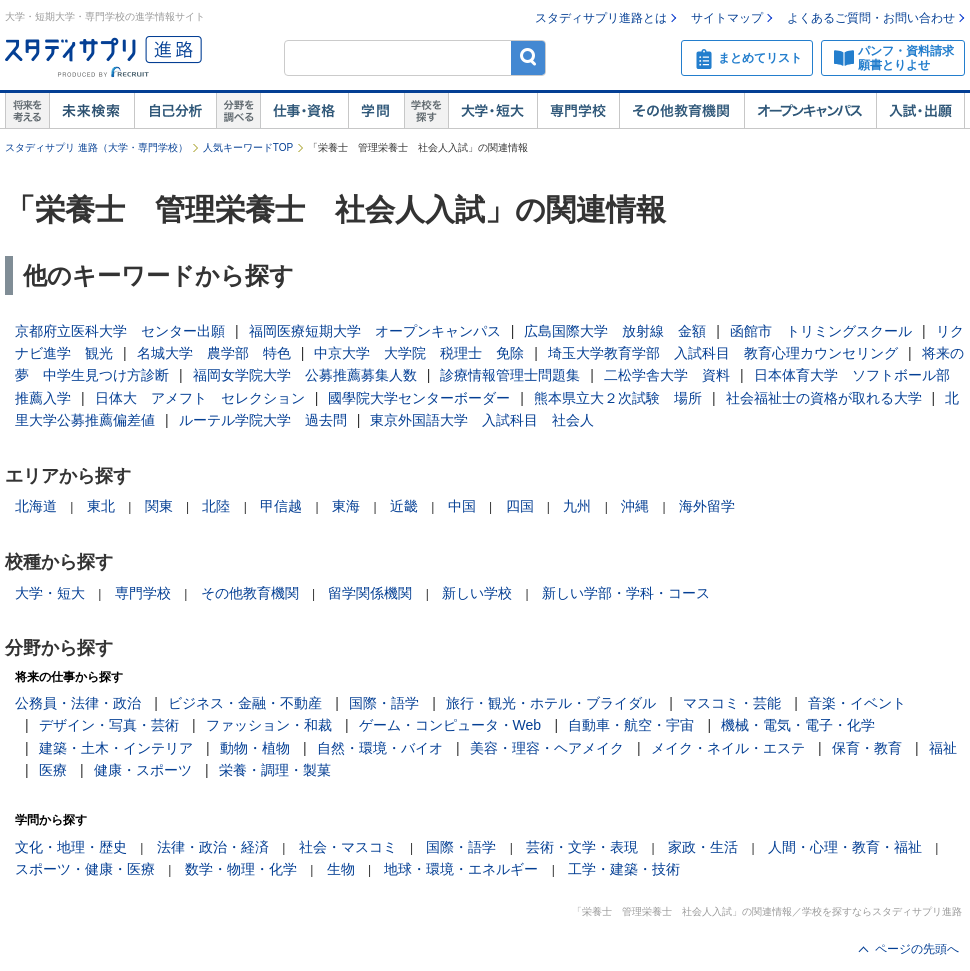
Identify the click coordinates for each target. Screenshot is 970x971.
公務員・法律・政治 (78, 703)
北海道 (36, 506)
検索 (528, 57)
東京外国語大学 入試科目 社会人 (482, 420)
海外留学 (707, 506)
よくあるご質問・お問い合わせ (871, 18)
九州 (577, 506)
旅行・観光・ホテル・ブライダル (551, 703)
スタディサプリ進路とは (601, 18)
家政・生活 (703, 847)
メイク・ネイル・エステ (728, 748)
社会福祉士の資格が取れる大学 (824, 398)
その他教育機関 (681, 111)
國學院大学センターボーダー (419, 398)
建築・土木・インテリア (116, 748)
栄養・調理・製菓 (275, 770)
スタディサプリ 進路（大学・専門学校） (96, 147)
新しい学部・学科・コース (626, 593)
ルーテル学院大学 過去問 (263, 420)
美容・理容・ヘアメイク (547, 748)
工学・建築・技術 (624, 869)
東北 (101, 506)
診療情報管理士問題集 (510, 375)
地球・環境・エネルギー (461, 869)
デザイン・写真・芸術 (109, 725)
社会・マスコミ (348, 847)
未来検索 (91, 111)
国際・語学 (384, 703)
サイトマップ (727, 18)
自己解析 (175, 111)
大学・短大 (492, 111)
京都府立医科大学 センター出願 (120, 331)
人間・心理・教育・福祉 (845, 847)
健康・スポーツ (143, 770)
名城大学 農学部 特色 (214, 353)
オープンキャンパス (810, 111)
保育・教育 (867, 748)
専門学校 (578, 111)
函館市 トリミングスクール (821, 331)
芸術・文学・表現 (582, 847)
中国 (462, 506)
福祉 (943, 748)
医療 (53, 770)
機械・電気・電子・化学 (798, 725)
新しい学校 (477, 593)
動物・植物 (255, 748)
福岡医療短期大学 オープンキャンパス (375, 331)
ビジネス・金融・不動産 (245, 703)
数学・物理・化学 (241, 869)
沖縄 (635, 506)
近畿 (404, 506)
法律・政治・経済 (213, 847)
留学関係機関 (370, 593)
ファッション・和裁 (269, 725)
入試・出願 (920, 111)
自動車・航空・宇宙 (631, 725)
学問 (376, 111)
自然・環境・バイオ (380, 748)
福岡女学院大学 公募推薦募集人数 (305, 375)
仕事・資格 (304, 111)
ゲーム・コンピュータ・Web (450, 725)
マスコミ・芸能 (732, 703)
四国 (520, 506)
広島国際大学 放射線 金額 (615, 331)
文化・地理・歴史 (71, 847)
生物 (341, 869)
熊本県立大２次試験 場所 (618, 398)
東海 (346, 506)
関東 (159, 506)
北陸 (216, 506)
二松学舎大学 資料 (667, 375)
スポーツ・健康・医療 (85, 869)
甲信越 (281, 506)
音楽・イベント (857, 703)
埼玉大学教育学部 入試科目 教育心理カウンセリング (723, 353)
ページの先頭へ (917, 949)
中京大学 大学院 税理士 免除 (419, 353)
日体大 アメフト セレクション (200, 398)
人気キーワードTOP (248, 147)
